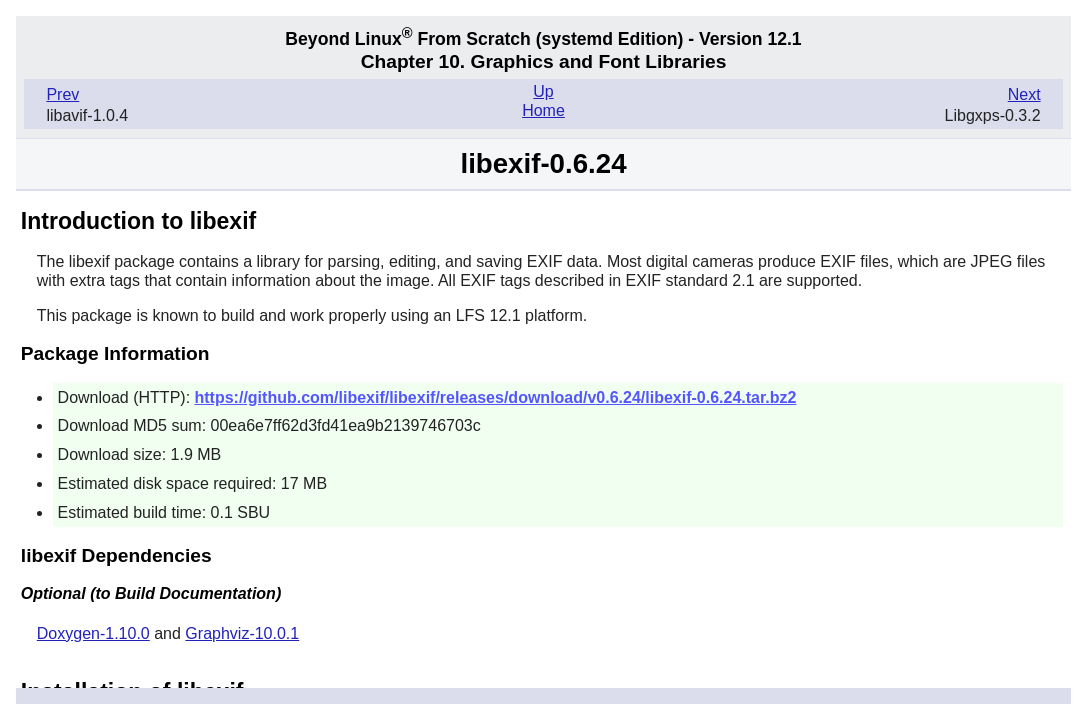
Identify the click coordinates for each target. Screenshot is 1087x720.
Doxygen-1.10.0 (93, 633)
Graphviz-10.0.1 (242, 633)
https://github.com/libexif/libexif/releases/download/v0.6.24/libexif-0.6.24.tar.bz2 (496, 397)
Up (543, 91)
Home (543, 110)
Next (1024, 94)
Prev (62, 94)
